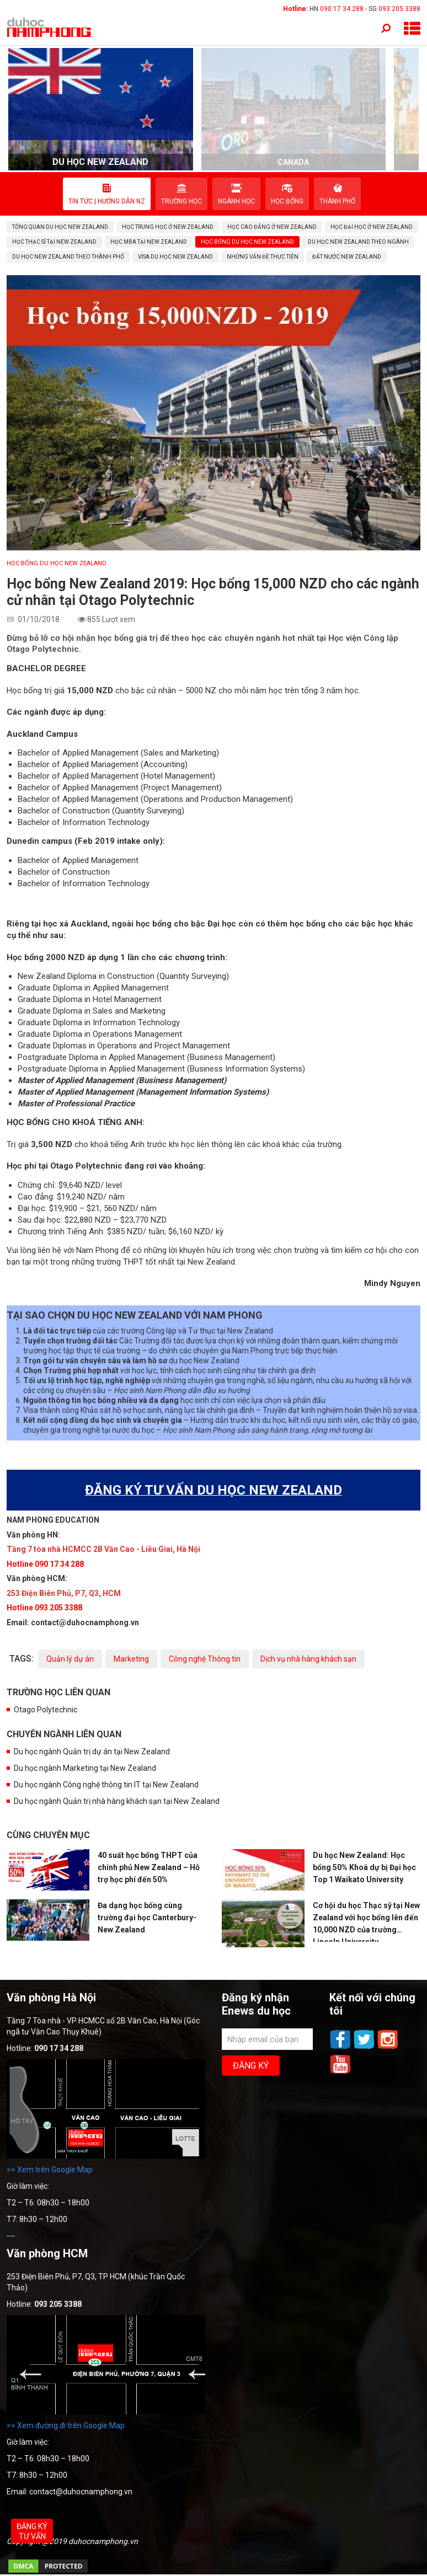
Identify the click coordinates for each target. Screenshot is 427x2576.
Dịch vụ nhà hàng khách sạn (308, 1658)
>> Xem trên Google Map (50, 2169)
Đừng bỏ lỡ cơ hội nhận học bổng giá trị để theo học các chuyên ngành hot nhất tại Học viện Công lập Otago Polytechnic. (202, 643)
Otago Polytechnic (45, 1709)
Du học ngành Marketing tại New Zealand (85, 1768)
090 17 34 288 (342, 9)
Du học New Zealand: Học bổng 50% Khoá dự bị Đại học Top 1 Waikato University (364, 1867)
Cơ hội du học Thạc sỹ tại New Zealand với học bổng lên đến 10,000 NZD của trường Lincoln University (366, 1921)
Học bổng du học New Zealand (56, 563)
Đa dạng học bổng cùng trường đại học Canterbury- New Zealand (147, 1917)
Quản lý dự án (70, 1658)
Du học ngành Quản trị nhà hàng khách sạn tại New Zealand (117, 1801)
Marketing (131, 1658)
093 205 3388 (399, 9)
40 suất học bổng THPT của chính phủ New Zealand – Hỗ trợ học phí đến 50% (149, 1867)
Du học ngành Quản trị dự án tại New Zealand (92, 1751)
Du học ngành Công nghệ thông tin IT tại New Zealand (106, 1784)
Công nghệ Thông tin (205, 1658)
